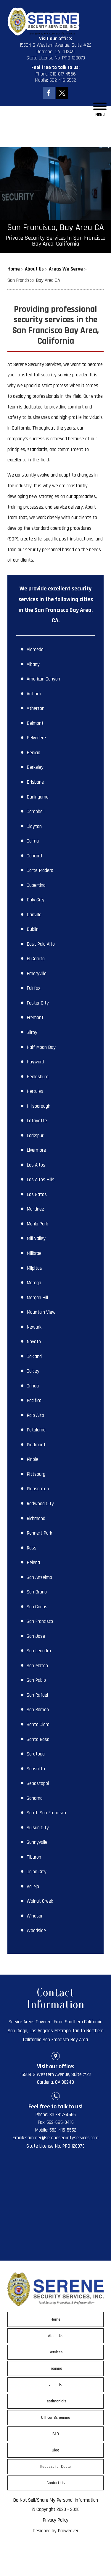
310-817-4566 (63, 74)
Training (55, 2368)
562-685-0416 (60, 2122)
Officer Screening (55, 2417)
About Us (55, 2335)
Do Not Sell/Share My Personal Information (55, 2500)
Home (55, 2319)
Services (56, 2352)
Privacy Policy (55, 2520)
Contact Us (55, 2483)
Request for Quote (55, 2466)
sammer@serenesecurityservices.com (62, 2138)
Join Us (55, 2385)
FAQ (55, 2434)
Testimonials (55, 2401)
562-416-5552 (62, 80)
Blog (55, 2450)
